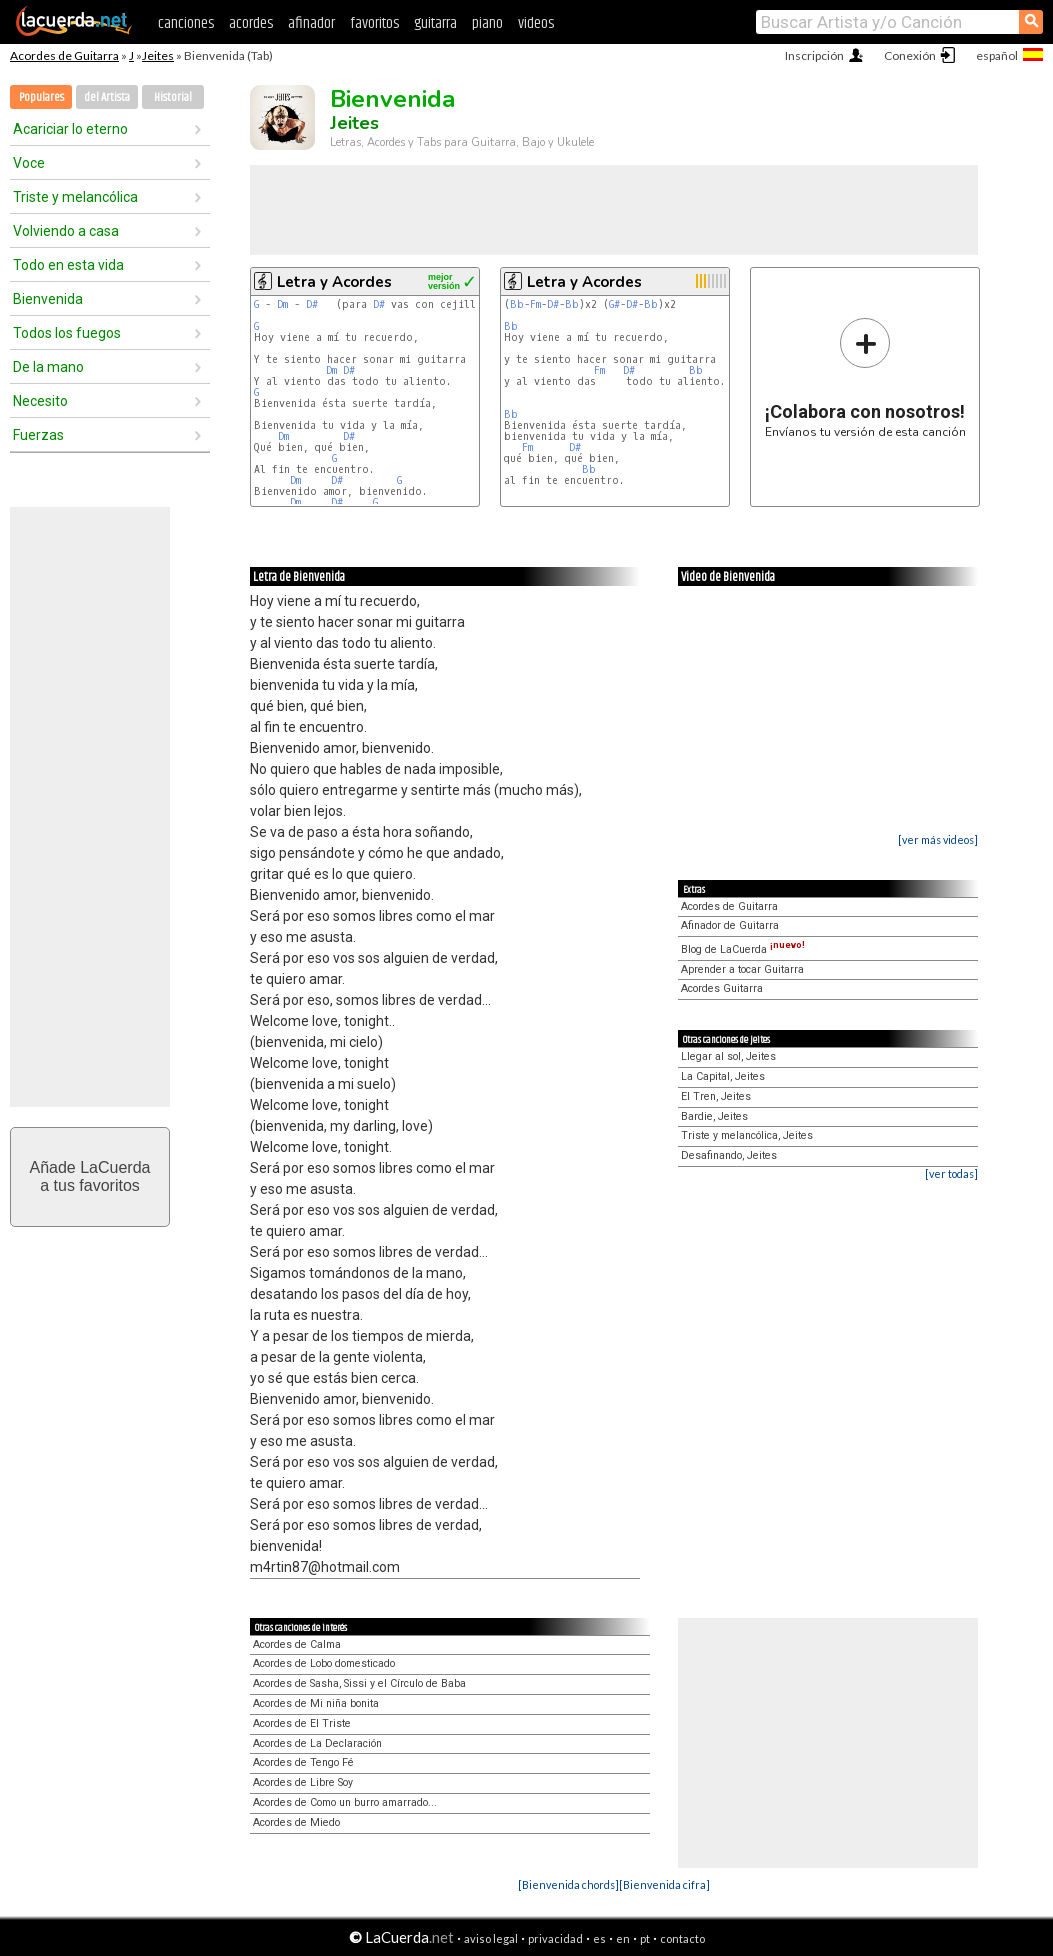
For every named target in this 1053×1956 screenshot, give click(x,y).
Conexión (910, 55)
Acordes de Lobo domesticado (324, 1663)
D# (312, 304)
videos (536, 23)
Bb (517, 304)
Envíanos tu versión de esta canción (865, 377)
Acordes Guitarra (722, 988)
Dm (282, 304)
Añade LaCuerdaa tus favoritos (90, 1176)
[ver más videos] (938, 839)
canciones (186, 23)
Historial (173, 97)
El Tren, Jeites (716, 1096)
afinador (311, 23)
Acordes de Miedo (296, 1822)
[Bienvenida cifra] (664, 1884)
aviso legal (491, 1938)
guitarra (435, 23)
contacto (682, 1938)
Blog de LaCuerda (743, 949)
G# (614, 304)
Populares (41, 97)
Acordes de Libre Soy (303, 1782)
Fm (535, 304)
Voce (29, 163)
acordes (251, 23)
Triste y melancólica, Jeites (747, 1135)
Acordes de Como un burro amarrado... (345, 1802)
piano (487, 23)
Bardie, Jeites (714, 1116)
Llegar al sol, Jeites (728, 1056)
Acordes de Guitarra (64, 55)
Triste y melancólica (75, 197)
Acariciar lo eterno (70, 129)
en (623, 1938)
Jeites (158, 55)
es (599, 1938)
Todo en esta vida (68, 265)
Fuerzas (38, 435)
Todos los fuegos (67, 333)
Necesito (40, 401)
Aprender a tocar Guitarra (742, 969)
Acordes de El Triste (302, 1723)
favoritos (374, 23)
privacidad (555, 1938)
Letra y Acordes (334, 282)
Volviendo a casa (66, 231)
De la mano (48, 367)
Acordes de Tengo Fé (303, 1762)
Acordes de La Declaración (317, 1743)
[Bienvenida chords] (568, 1884)
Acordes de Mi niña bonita (316, 1703)
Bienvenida (48, 299)
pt (645, 1938)
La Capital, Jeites (723, 1076)
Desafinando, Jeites (729, 1155)
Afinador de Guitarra (730, 925)
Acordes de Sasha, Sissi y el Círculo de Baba (359, 1683)
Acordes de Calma (297, 1644)
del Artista (107, 97)
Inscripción (814, 55)
